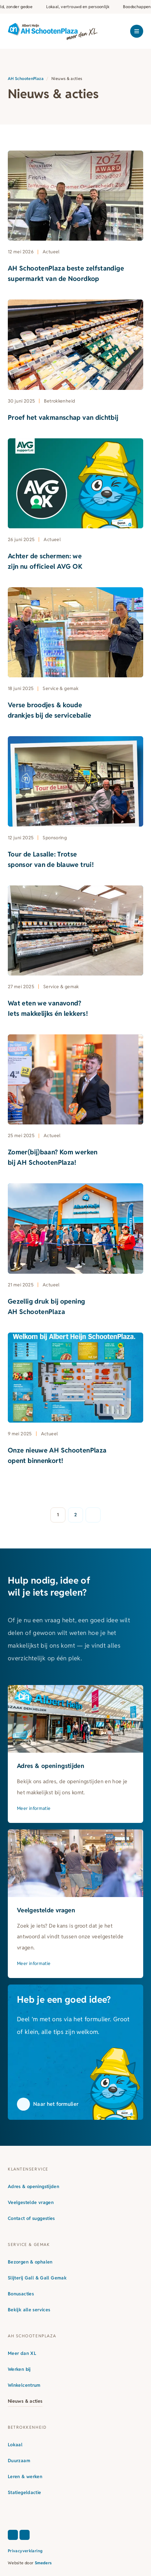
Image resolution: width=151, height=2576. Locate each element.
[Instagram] (25, 2535)
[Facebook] (13, 2535)
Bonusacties (21, 2294)
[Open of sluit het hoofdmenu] (136, 31)
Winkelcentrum (24, 2385)
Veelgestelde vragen (31, 2202)
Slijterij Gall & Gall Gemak (37, 2278)
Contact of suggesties (31, 2218)
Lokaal (15, 2445)
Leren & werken (25, 2476)
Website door (30, 2563)
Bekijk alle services (29, 2310)
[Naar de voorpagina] (53, 31)
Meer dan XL (22, 2353)
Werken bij (19, 2369)
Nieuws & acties (25, 2401)
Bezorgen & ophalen (30, 2262)
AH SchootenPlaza (26, 78)
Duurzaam (19, 2460)
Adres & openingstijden (33, 2186)
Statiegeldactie (24, 2492)
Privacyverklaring (25, 2551)
